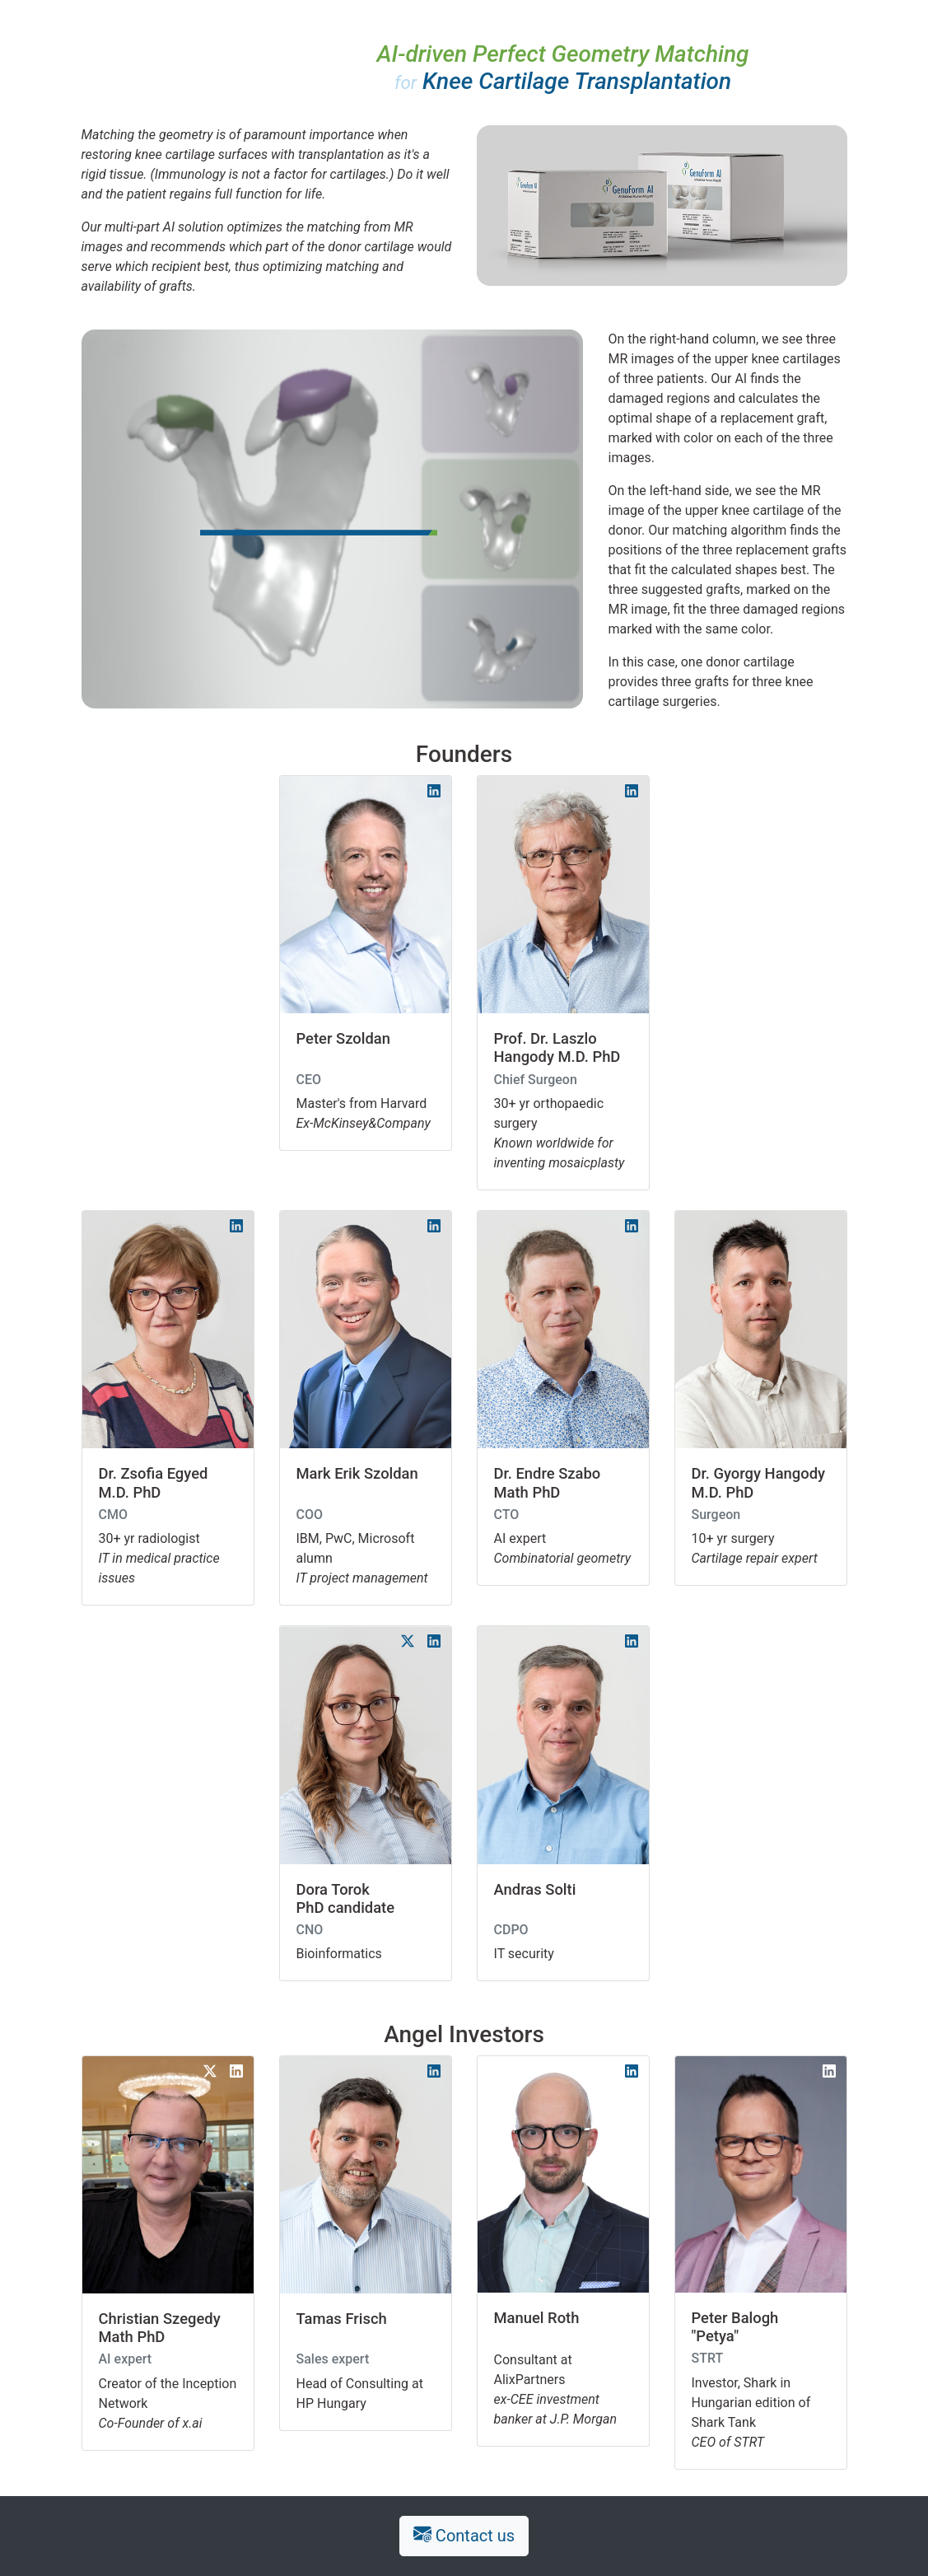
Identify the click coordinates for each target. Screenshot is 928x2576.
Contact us (464, 2536)
